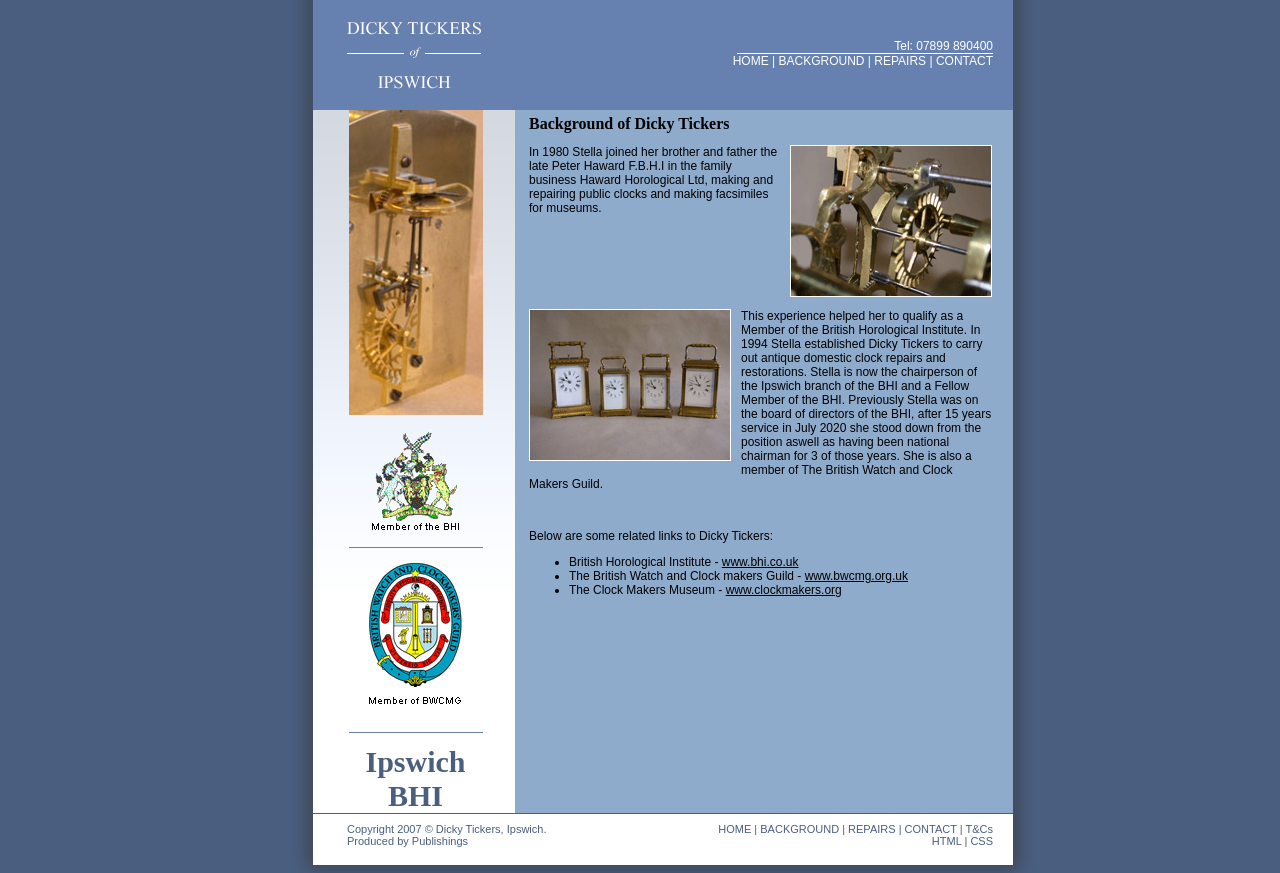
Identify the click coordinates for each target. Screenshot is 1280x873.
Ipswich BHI (415, 778)
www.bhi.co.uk (760, 562)
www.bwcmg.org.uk (856, 576)
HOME (751, 61)
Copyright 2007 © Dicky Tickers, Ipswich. (446, 829)
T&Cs (980, 829)
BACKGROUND (821, 61)
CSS (981, 841)
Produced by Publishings (407, 841)
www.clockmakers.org (784, 590)
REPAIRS (900, 61)
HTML (947, 841)
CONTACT (964, 61)
